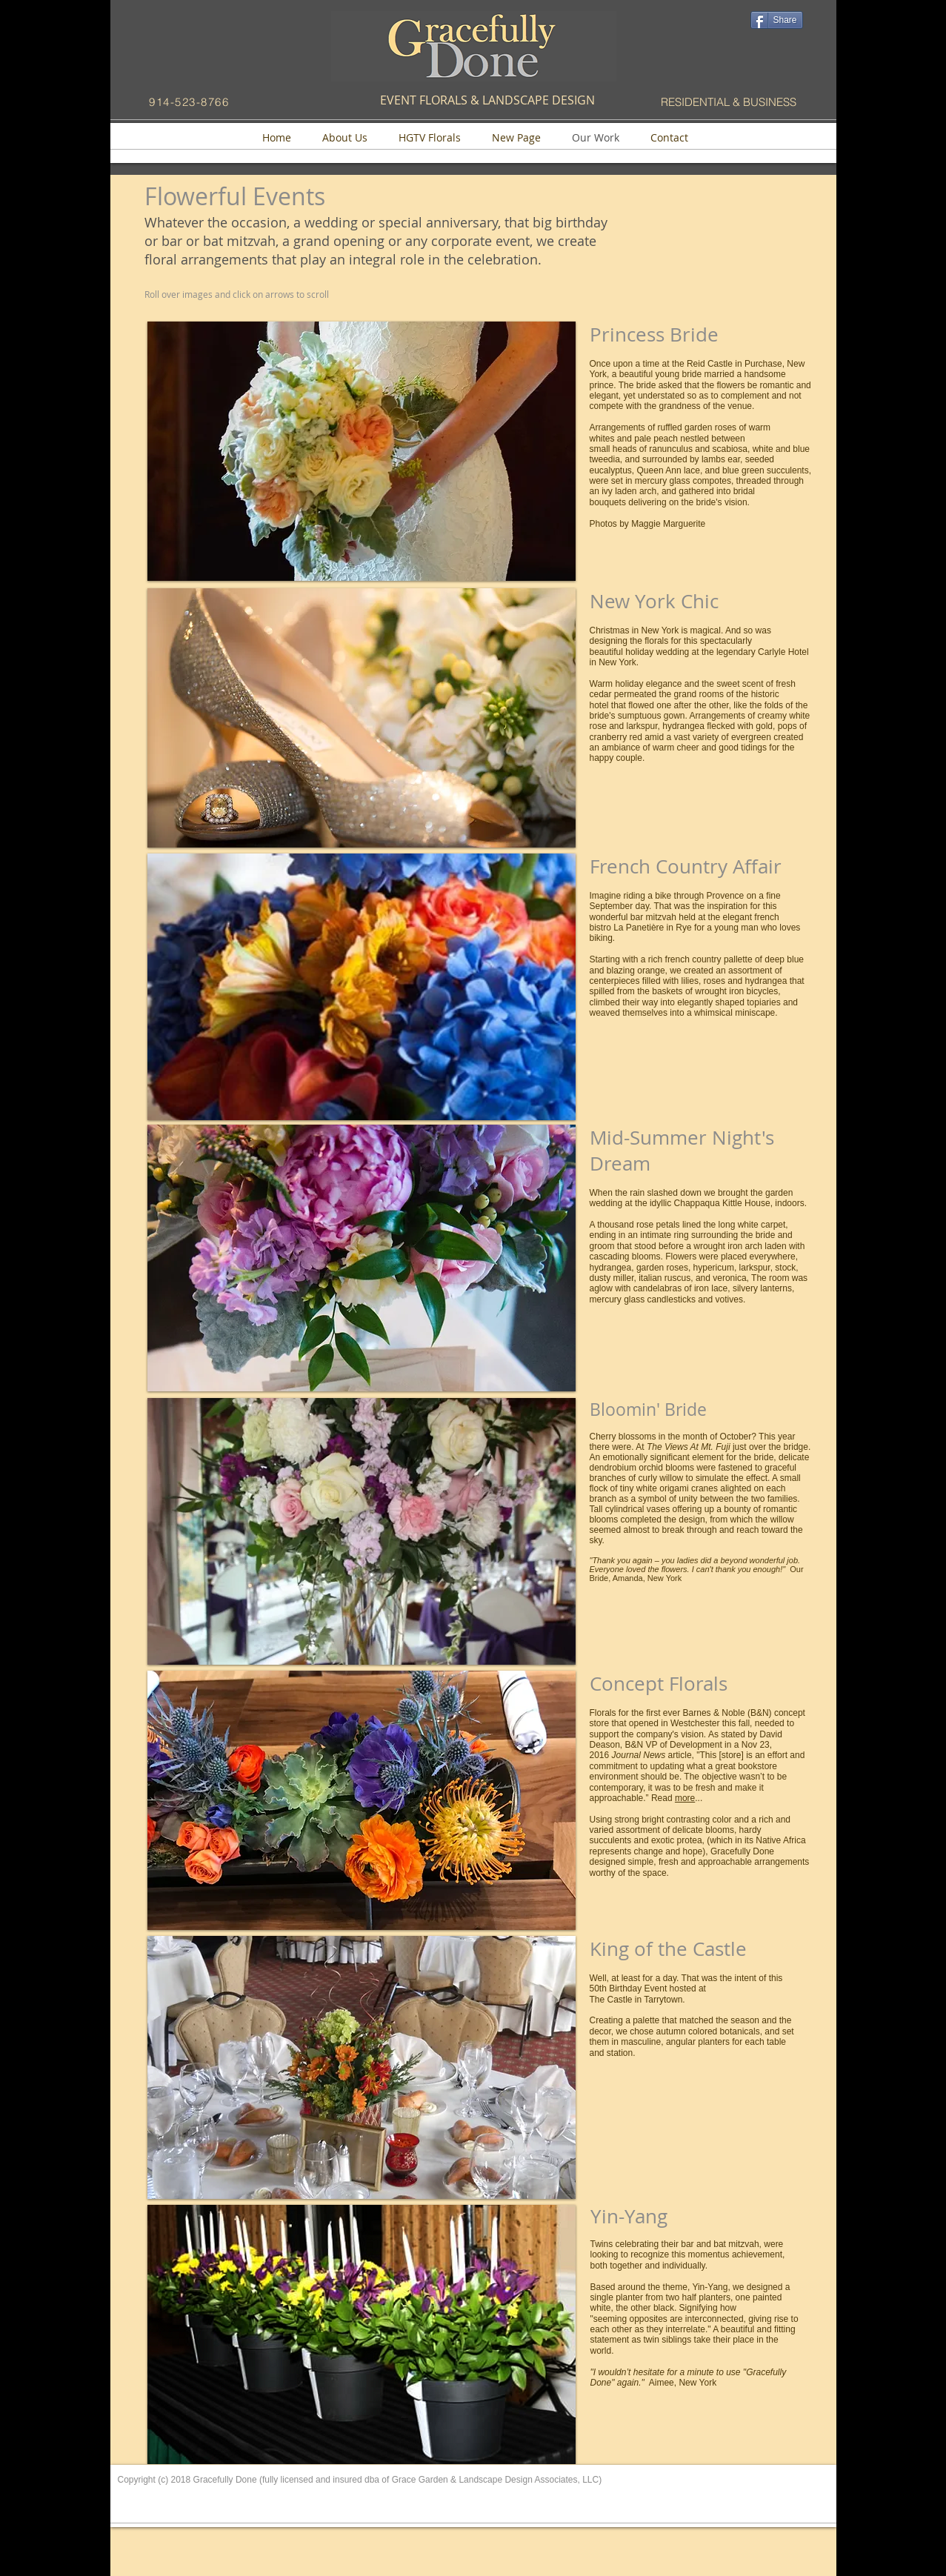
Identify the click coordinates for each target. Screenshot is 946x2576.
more (685, 1798)
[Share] (776, 20)
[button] (361, 451)
